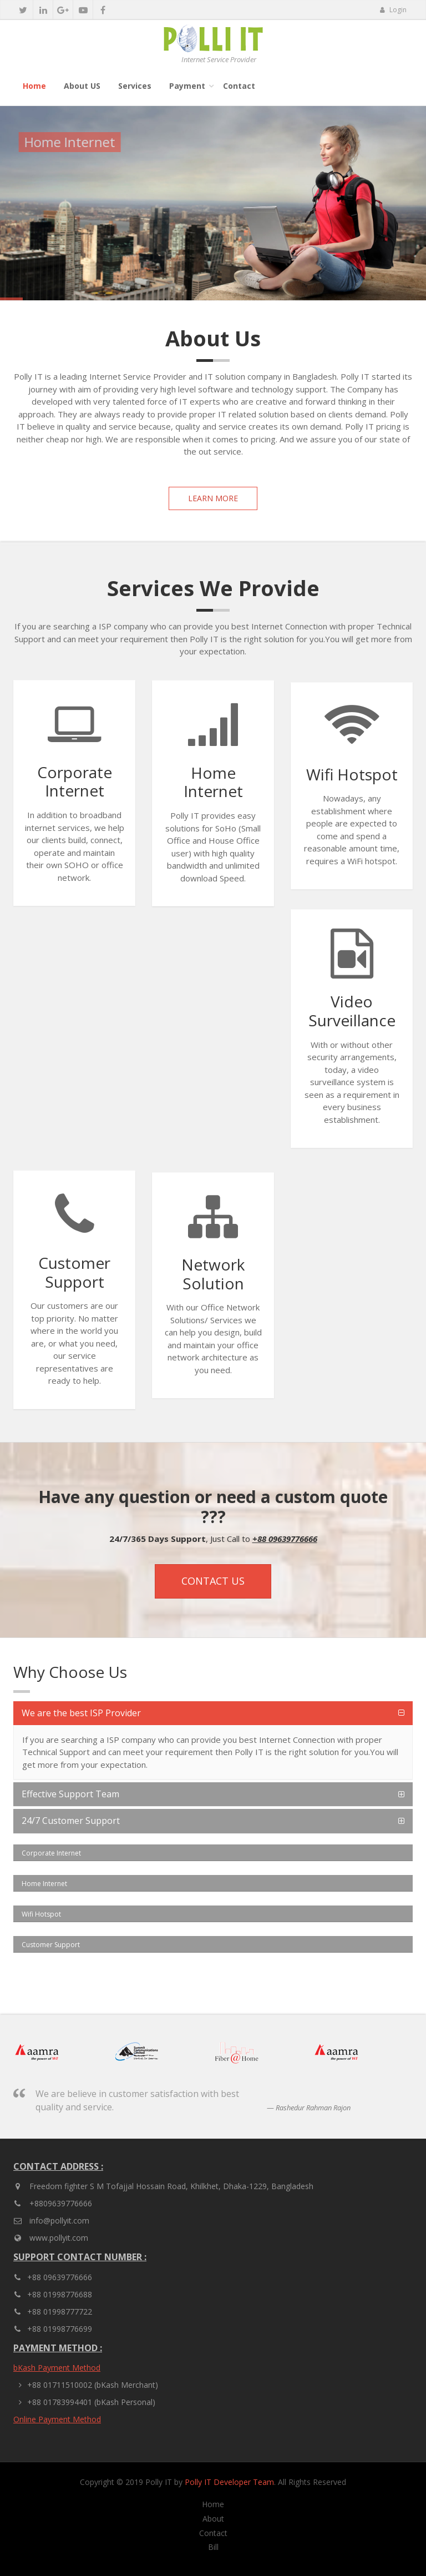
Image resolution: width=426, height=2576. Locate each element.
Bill (213, 2547)
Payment (187, 85)
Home (34, 85)
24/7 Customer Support (71, 1820)
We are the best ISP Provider (81, 1713)
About (213, 2518)
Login (393, 9)
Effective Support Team (70, 1794)
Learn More (213, 498)
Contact (239, 85)
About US (82, 85)
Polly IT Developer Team (229, 2482)
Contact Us (213, 1580)
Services (134, 85)
